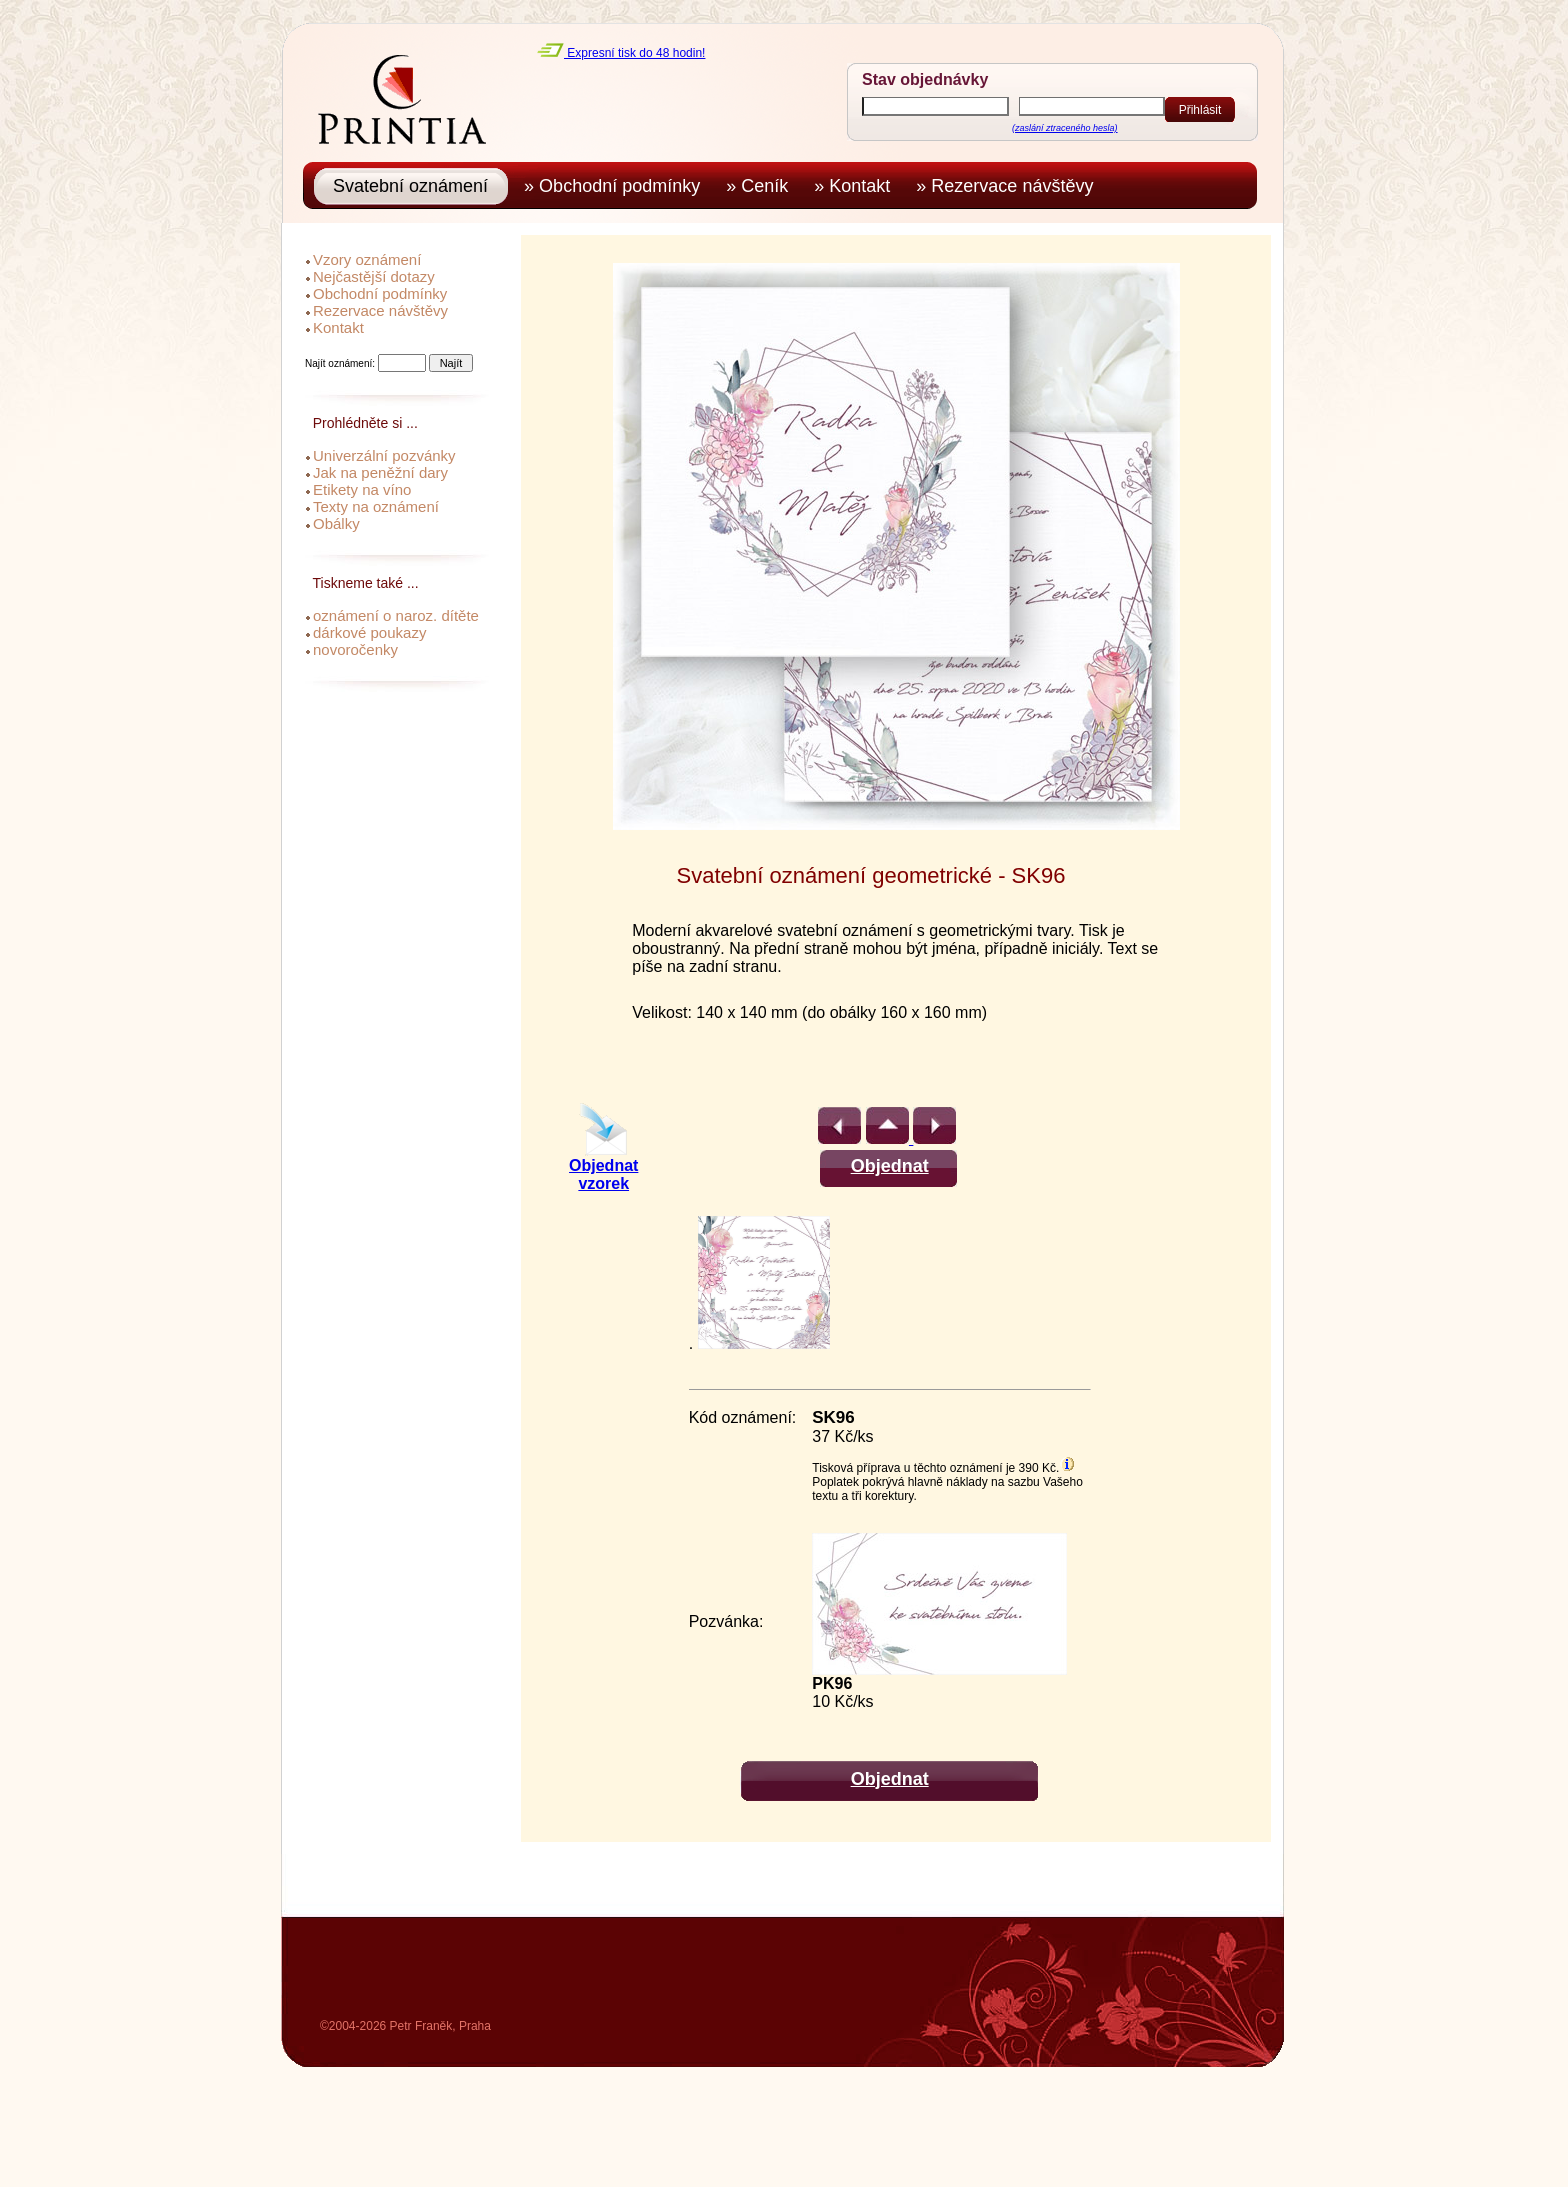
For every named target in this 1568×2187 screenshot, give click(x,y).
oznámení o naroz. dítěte (396, 615)
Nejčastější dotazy (374, 276)
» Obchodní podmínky (617, 186)
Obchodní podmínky (380, 293)
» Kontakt (857, 186)
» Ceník (762, 186)
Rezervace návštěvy (380, 310)
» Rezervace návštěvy (1009, 186)
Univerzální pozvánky (384, 455)
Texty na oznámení (376, 506)
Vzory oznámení (367, 259)
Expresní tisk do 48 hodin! (621, 53)
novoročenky (355, 649)
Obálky (336, 523)
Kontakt (338, 327)
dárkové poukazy (369, 632)
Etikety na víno (362, 489)
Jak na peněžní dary (380, 472)
